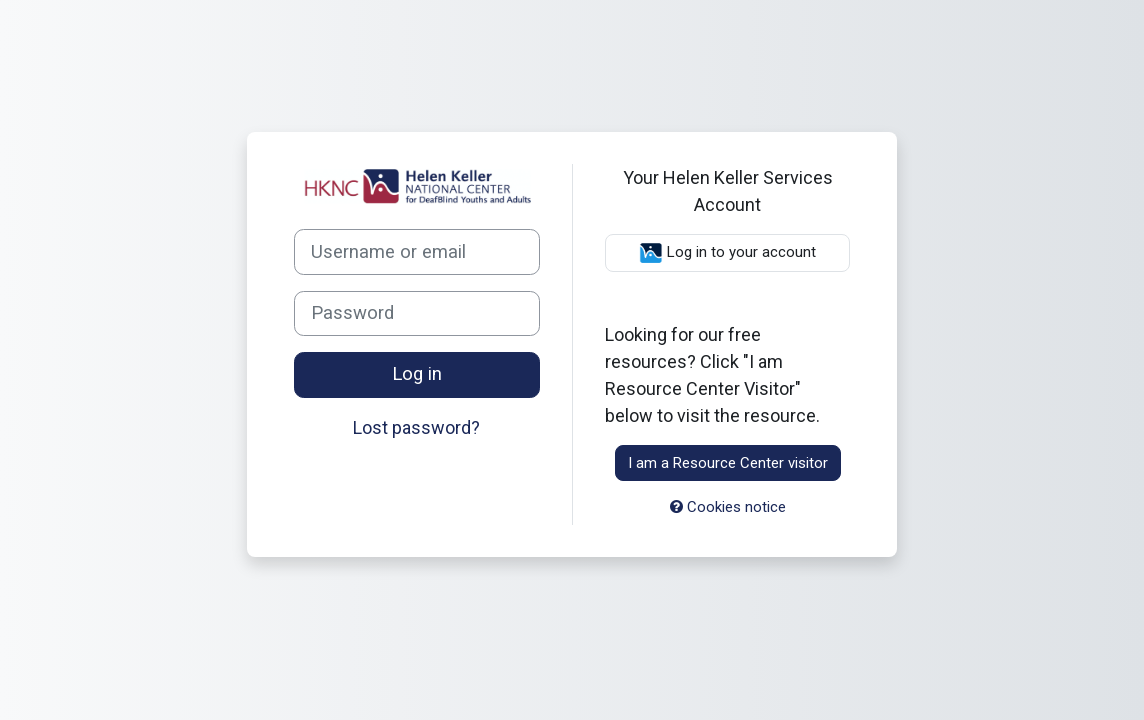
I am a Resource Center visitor (728, 463)
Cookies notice (728, 507)
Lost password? (416, 427)
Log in (417, 374)
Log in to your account (727, 253)
